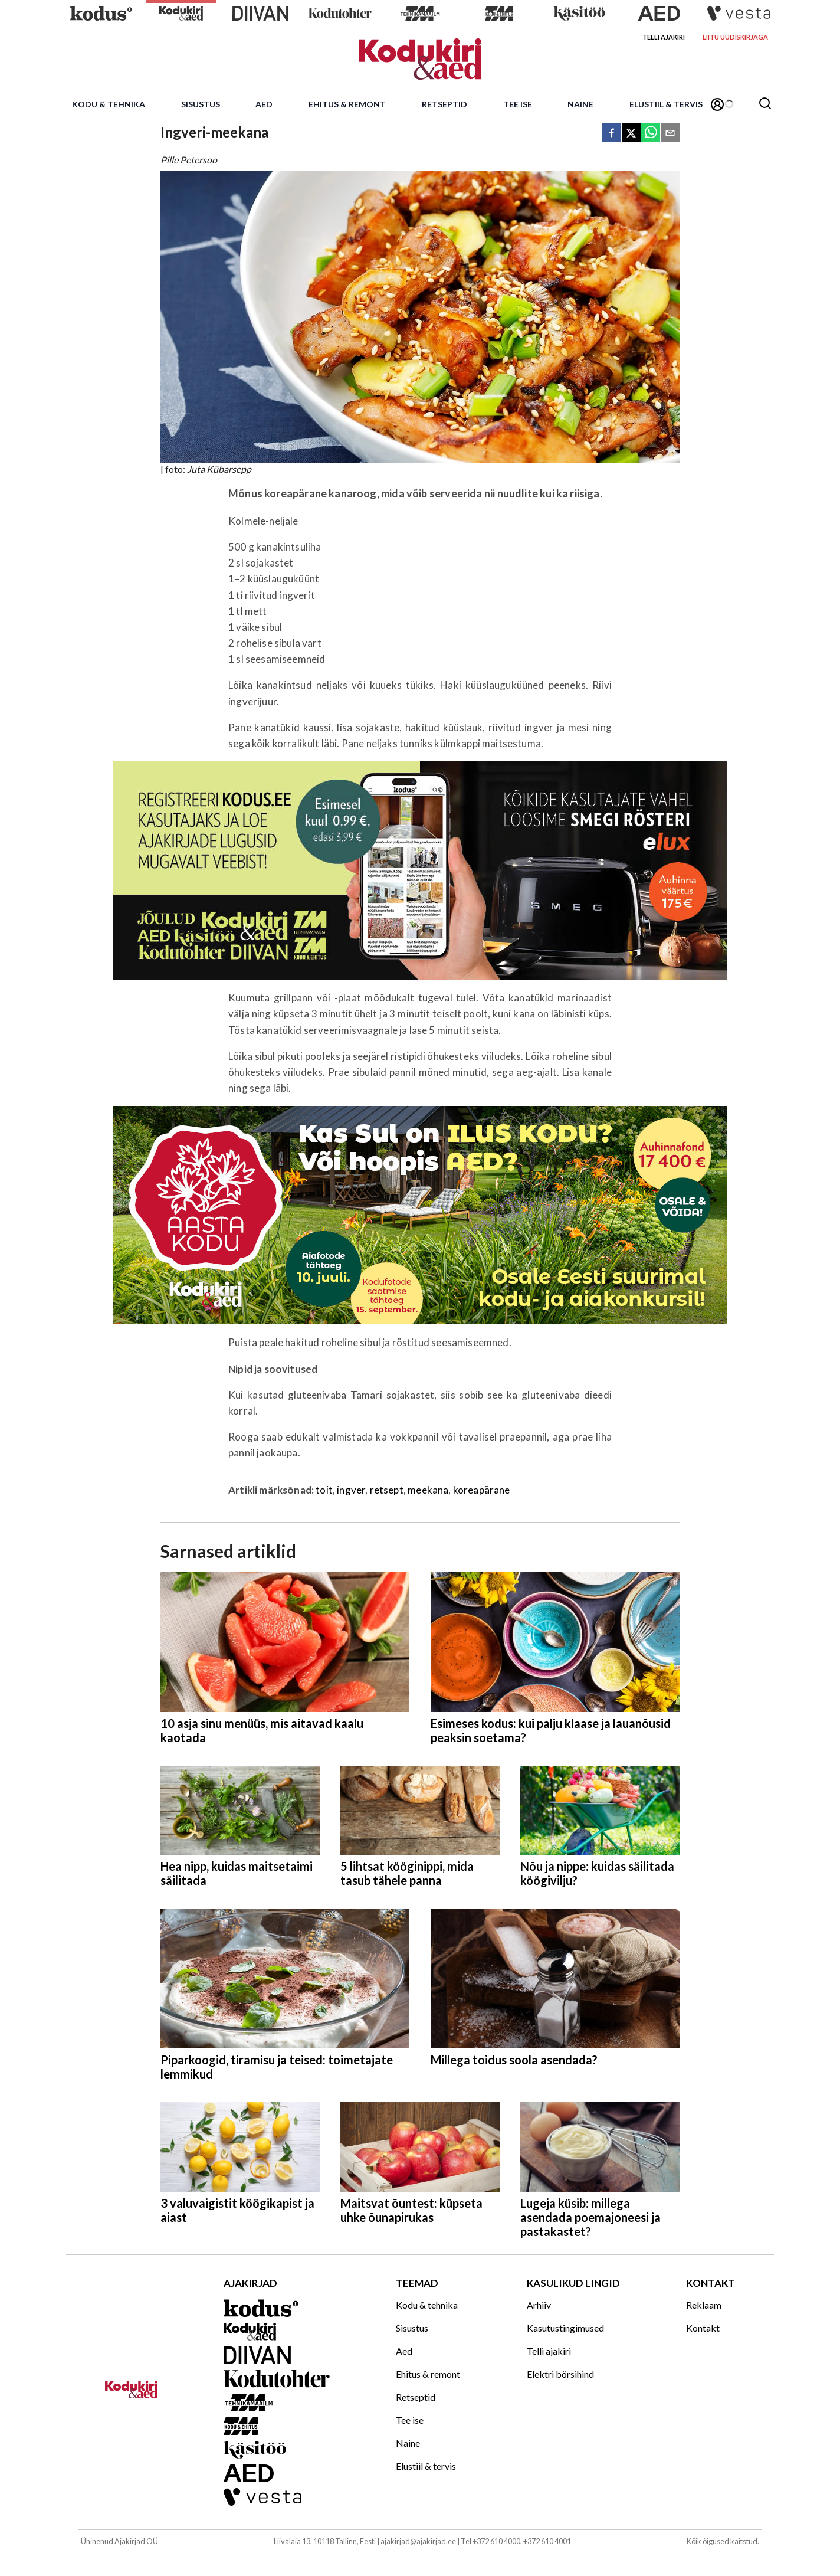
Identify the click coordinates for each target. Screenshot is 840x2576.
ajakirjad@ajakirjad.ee (418, 2541)
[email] (670, 133)
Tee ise (517, 104)
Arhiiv (539, 2304)
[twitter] (631, 133)
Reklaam (703, 2304)
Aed (264, 104)
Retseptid (444, 104)
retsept (386, 1490)
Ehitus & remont (347, 104)
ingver (351, 1490)
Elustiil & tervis (666, 104)
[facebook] (611, 133)
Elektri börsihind (560, 2373)
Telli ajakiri (663, 37)
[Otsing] (765, 104)
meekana (428, 1490)
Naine (580, 104)
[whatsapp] (650, 133)
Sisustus (200, 104)
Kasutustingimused (565, 2327)
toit (324, 1490)
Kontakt (703, 2327)
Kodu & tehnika (108, 104)
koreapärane (481, 1490)
